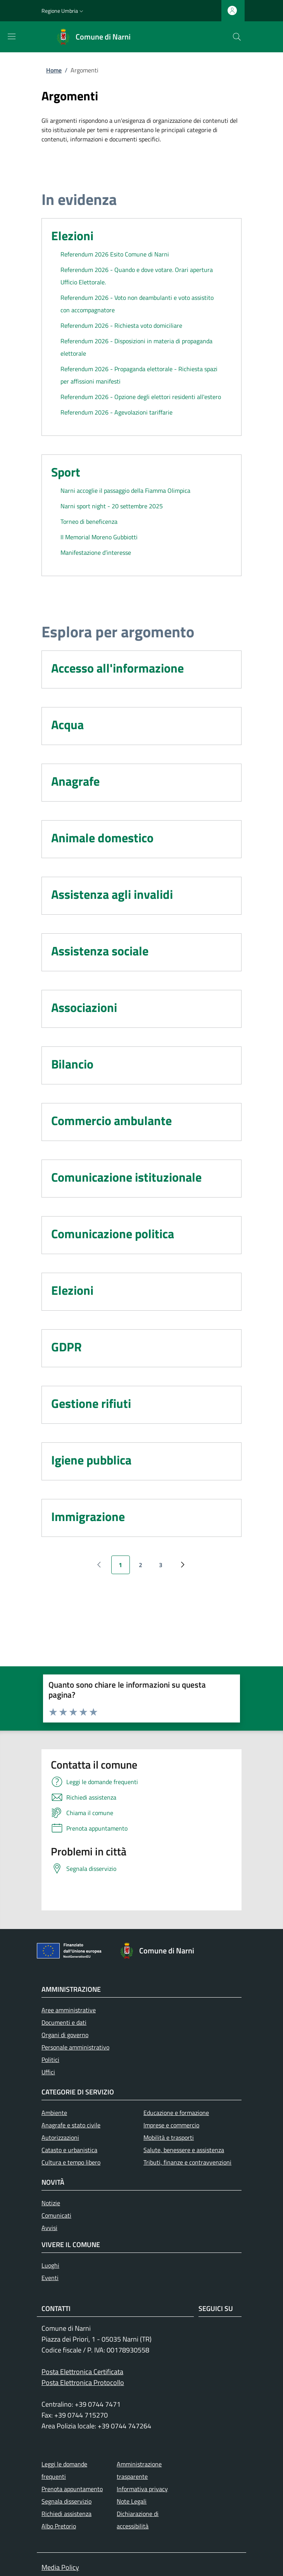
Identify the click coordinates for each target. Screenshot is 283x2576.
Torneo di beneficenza (88, 521)
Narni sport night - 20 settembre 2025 (111, 506)
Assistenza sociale (99, 950)
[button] (63, 10)
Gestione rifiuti (91, 1403)
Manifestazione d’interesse (95, 552)
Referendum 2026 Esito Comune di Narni (114, 254)
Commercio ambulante (111, 1120)
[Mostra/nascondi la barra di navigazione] (12, 36)
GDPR (66, 1346)
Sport (65, 472)
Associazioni (84, 1007)
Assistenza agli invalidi (112, 894)
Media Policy (60, 2567)
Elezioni (72, 235)
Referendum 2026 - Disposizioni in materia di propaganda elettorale (136, 347)
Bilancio (72, 1064)
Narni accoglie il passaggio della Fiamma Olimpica (125, 490)
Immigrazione (88, 1516)
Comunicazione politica (112, 1233)
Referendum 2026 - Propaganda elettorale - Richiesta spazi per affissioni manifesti (138, 375)
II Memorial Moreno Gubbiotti (99, 537)
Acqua (67, 724)
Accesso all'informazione (117, 668)
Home (54, 70)
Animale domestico (102, 837)
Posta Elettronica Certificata (82, 2371)
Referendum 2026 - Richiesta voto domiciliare (121, 325)
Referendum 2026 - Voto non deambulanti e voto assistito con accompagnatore (137, 304)
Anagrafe (75, 781)
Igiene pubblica (91, 1460)
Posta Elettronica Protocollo (82, 2382)
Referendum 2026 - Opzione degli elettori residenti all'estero (140, 396)
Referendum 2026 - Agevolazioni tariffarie (116, 412)
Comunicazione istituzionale (126, 1177)
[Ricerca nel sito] (237, 36)
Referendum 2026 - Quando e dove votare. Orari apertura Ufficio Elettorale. (136, 276)
